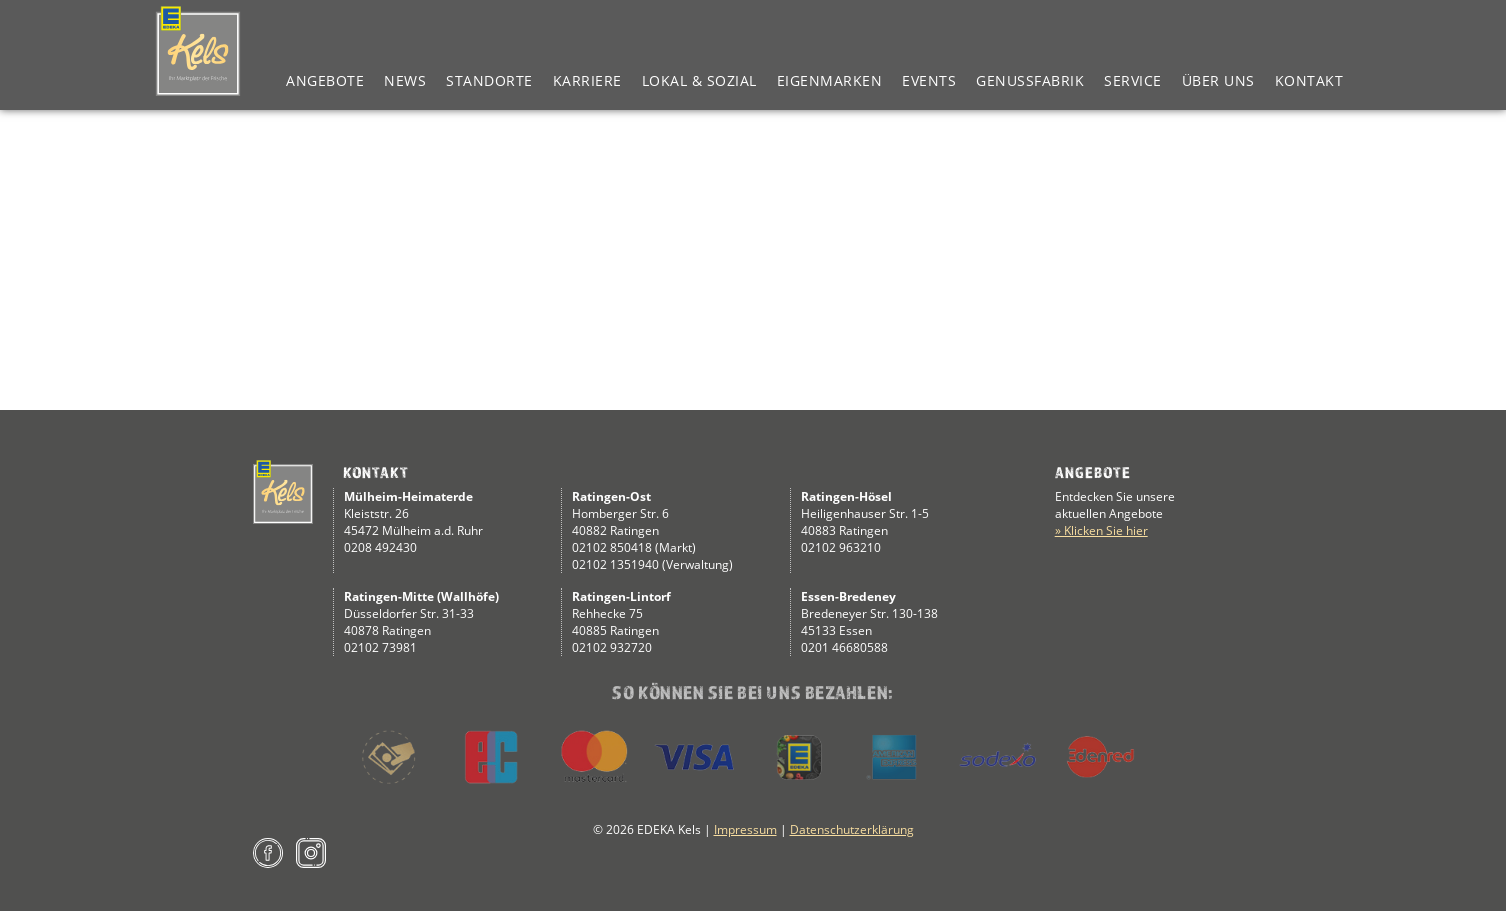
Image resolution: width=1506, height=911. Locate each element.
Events (929, 80)
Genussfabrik (1030, 80)
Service (1133, 80)
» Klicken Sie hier (1101, 530)
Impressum (745, 829)
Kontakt (1309, 80)
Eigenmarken (830, 80)
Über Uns (1218, 80)
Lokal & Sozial (699, 80)
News (405, 80)
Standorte (489, 80)
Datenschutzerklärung (852, 829)
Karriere (587, 80)
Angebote (325, 80)
